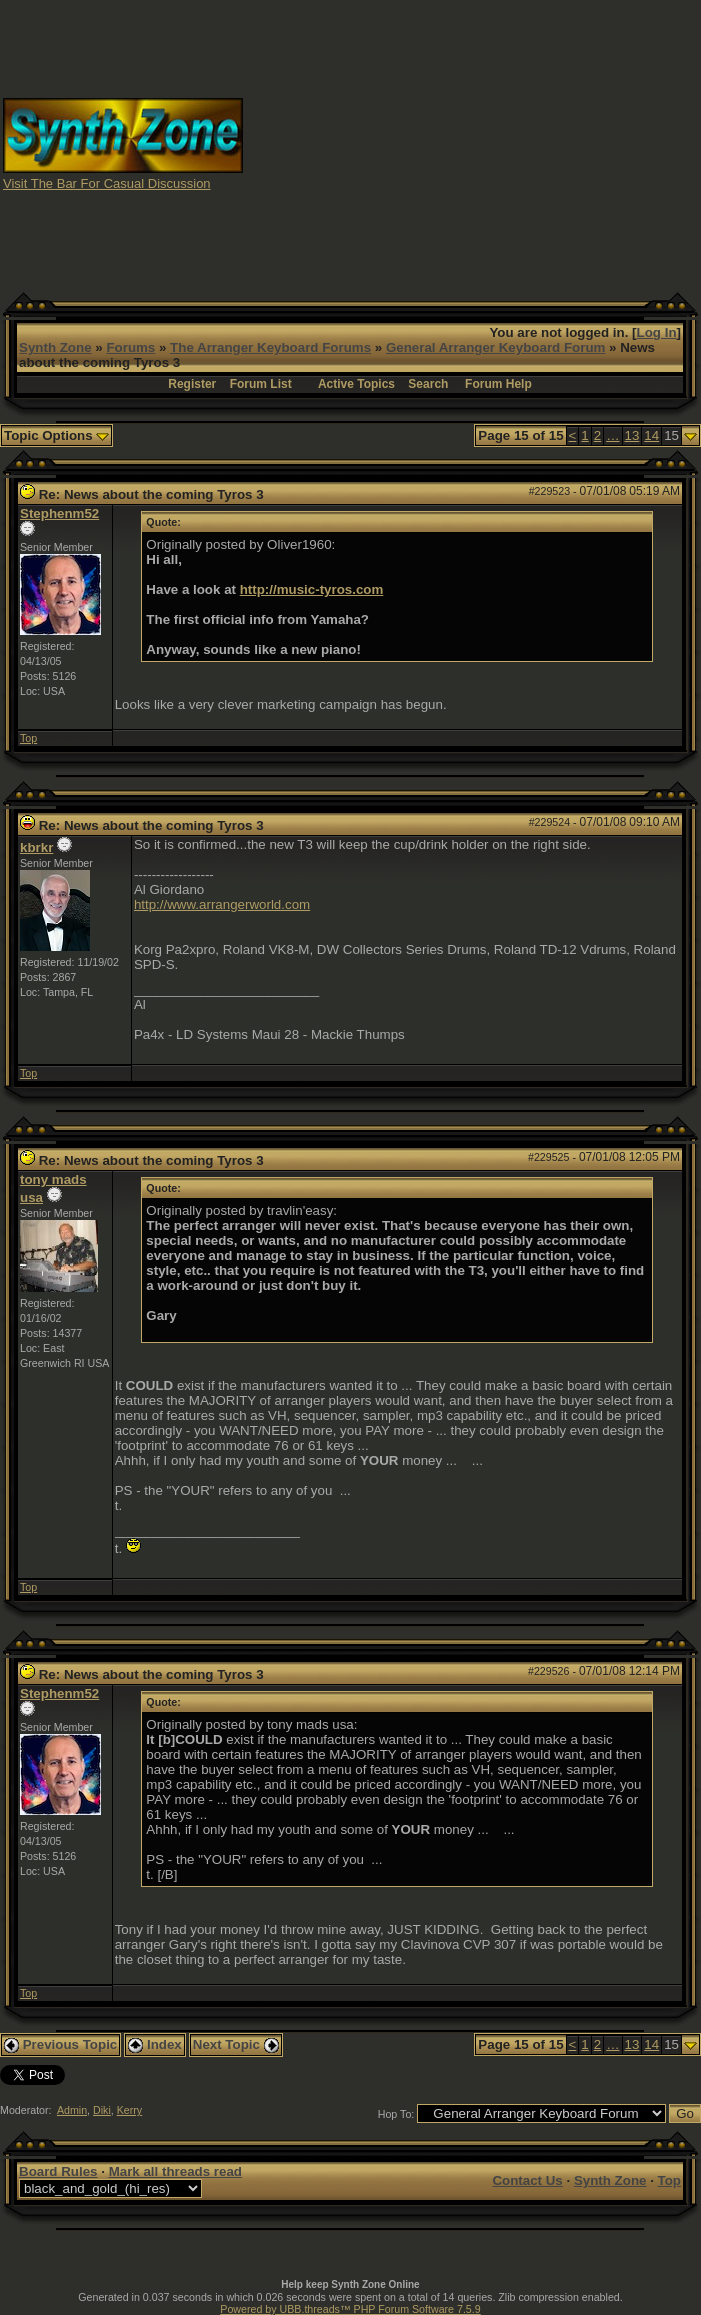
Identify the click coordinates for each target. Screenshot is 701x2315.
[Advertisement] (472, 143)
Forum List (261, 384)
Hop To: (396, 2114)
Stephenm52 (59, 513)
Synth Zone (55, 347)
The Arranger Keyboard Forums (270, 347)
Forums (130, 347)
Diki (102, 2110)
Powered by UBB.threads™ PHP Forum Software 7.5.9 (350, 2309)
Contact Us (527, 2180)
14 (651, 435)
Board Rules (58, 2171)
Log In (657, 332)
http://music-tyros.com (312, 589)
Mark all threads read (175, 2171)
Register (192, 384)
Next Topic (236, 2044)
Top (28, 738)
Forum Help (498, 384)
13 (632, 435)
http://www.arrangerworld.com (222, 904)
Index (155, 2044)
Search (428, 384)
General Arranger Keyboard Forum (495, 347)
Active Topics (356, 384)
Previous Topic (60, 2044)
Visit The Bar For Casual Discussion (107, 183)
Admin (72, 2110)
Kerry (129, 2110)
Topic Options (56, 435)
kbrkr (36, 847)
